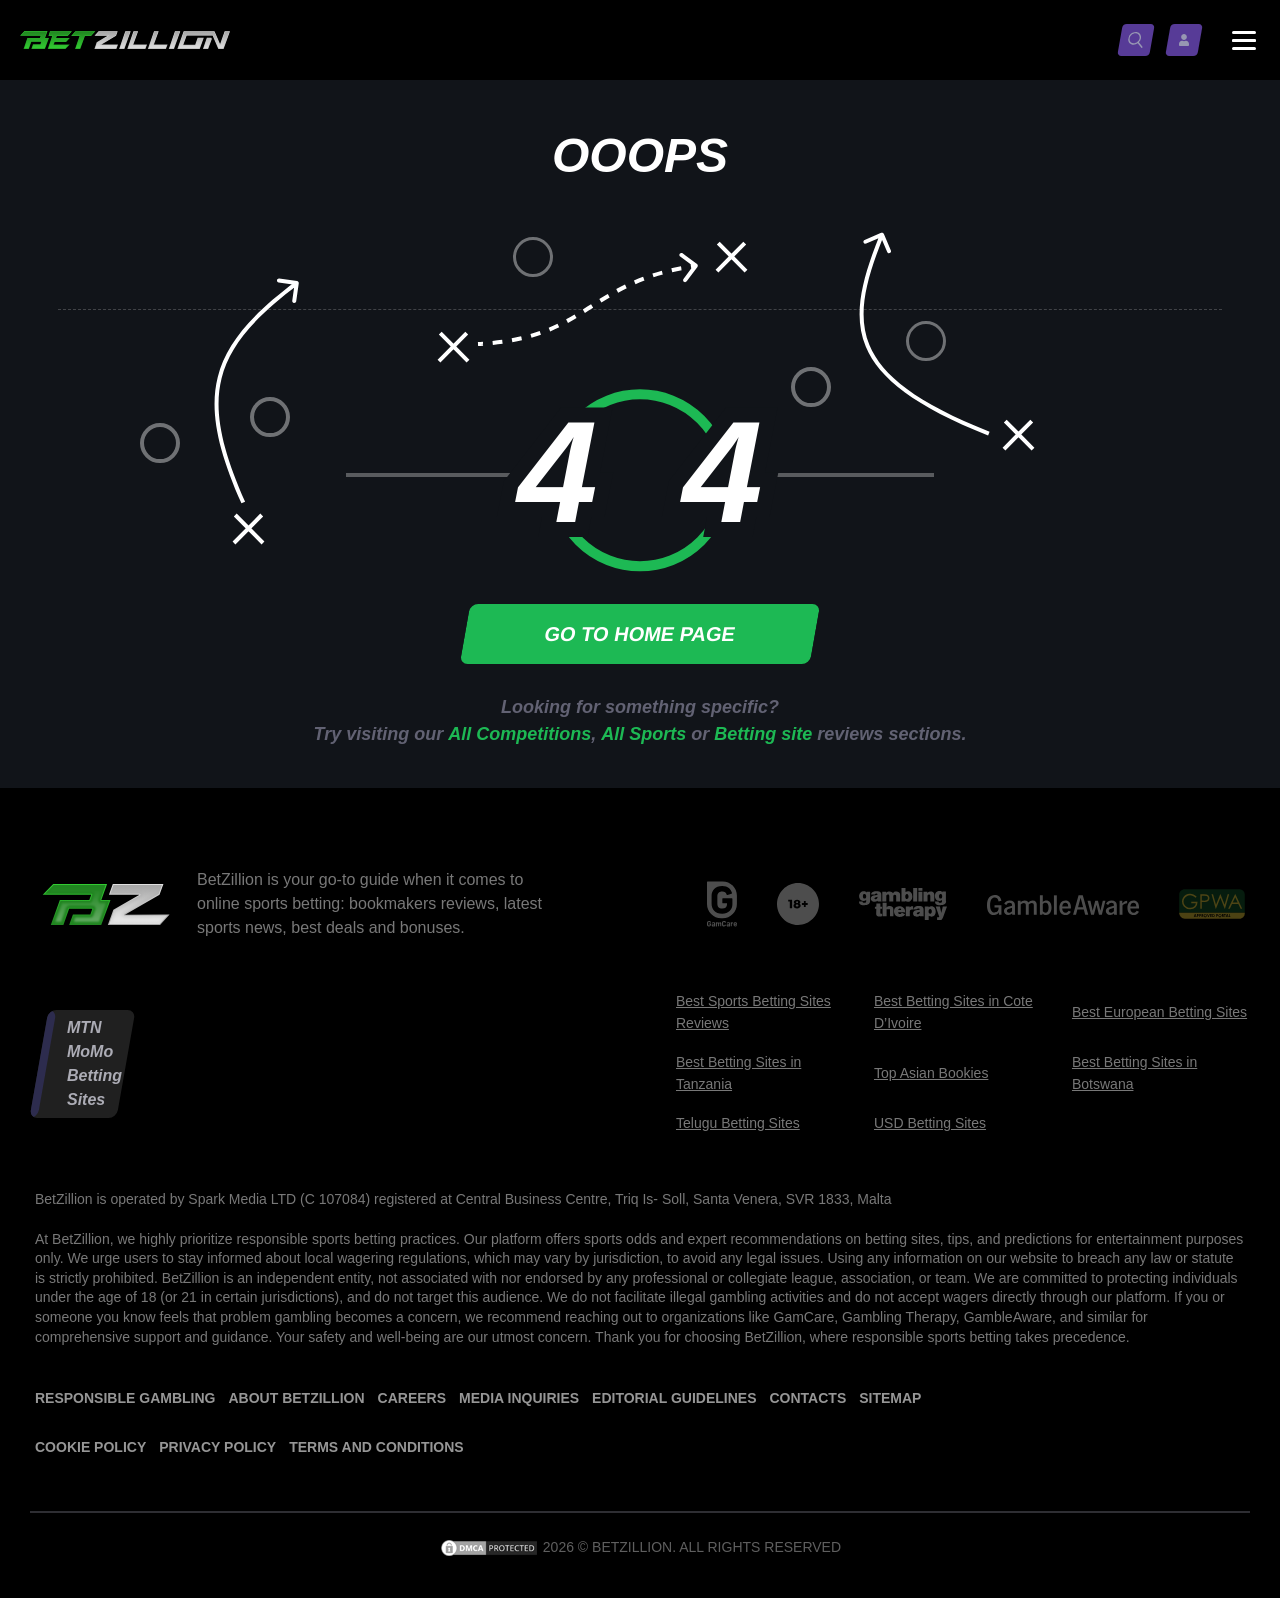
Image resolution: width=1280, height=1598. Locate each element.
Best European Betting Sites (1159, 1012)
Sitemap (890, 1398)
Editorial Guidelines (674, 1398)
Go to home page (640, 634)
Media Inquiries (519, 1398)
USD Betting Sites (930, 1123)
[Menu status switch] (1244, 40)
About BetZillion (296, 1398)
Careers (412, 1398)
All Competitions (519, 734)
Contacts (807, 1398)
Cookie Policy (90, 1447)
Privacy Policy (217, 1447)
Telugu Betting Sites (738, 1123)
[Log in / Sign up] (1188, 40)
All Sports (643, 734)
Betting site (763, 734)
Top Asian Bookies (931, 1073)
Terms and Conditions (376, 1447)
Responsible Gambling (125, 1398)
